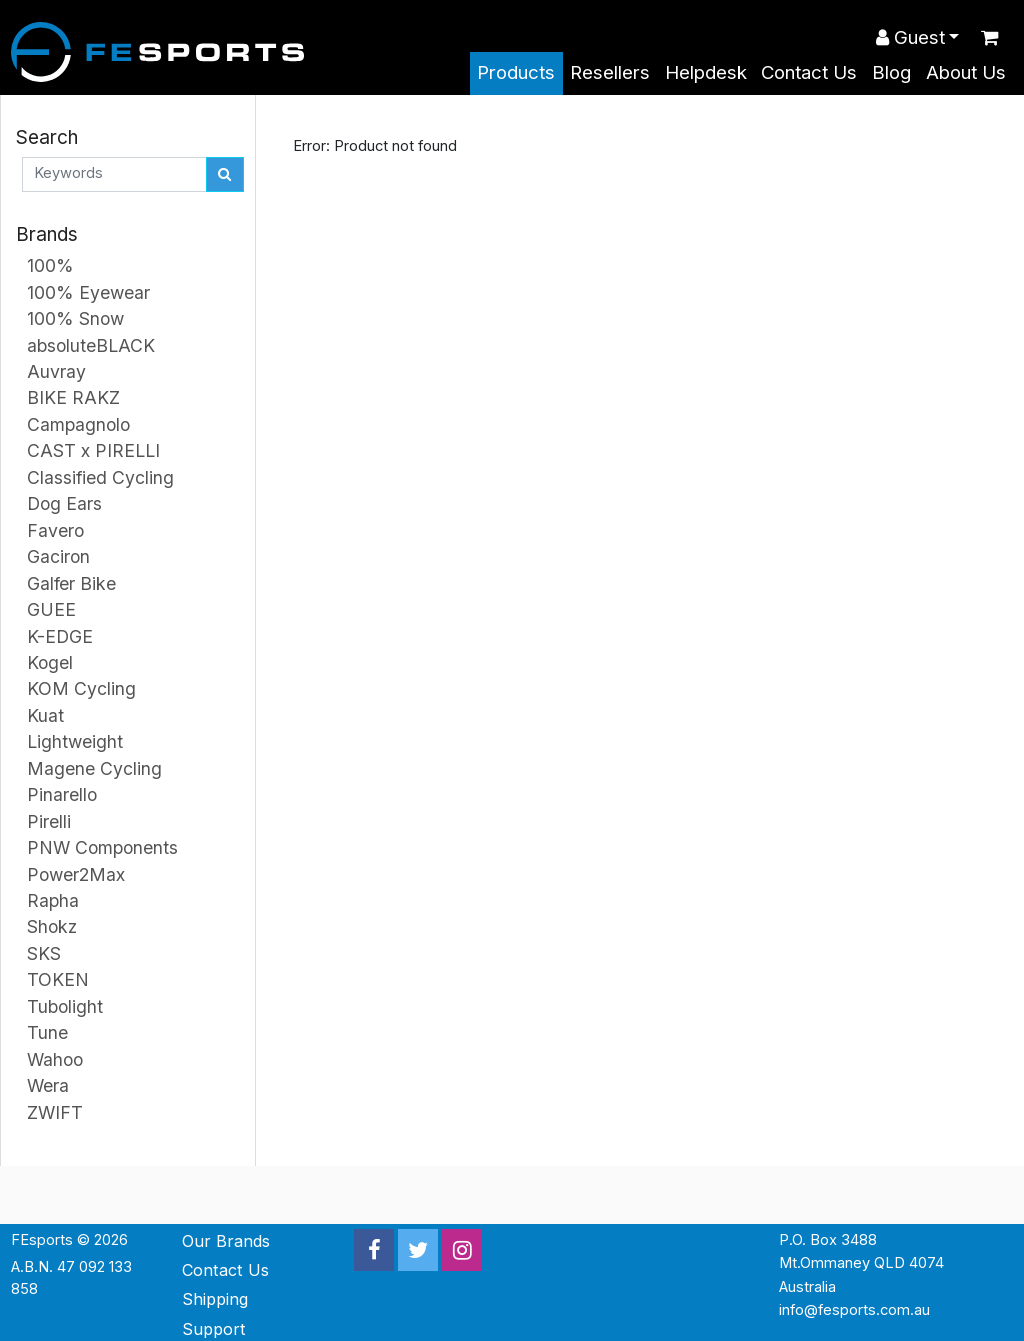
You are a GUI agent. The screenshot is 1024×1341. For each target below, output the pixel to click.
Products (516, 72)
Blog (891, 72)
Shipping (215, 1299)
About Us (966, 72)
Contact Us (809, 72)
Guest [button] (910, 37)
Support (214, 1329)
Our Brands (226, 1241)
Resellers (610, 72)
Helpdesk (706, 72)
